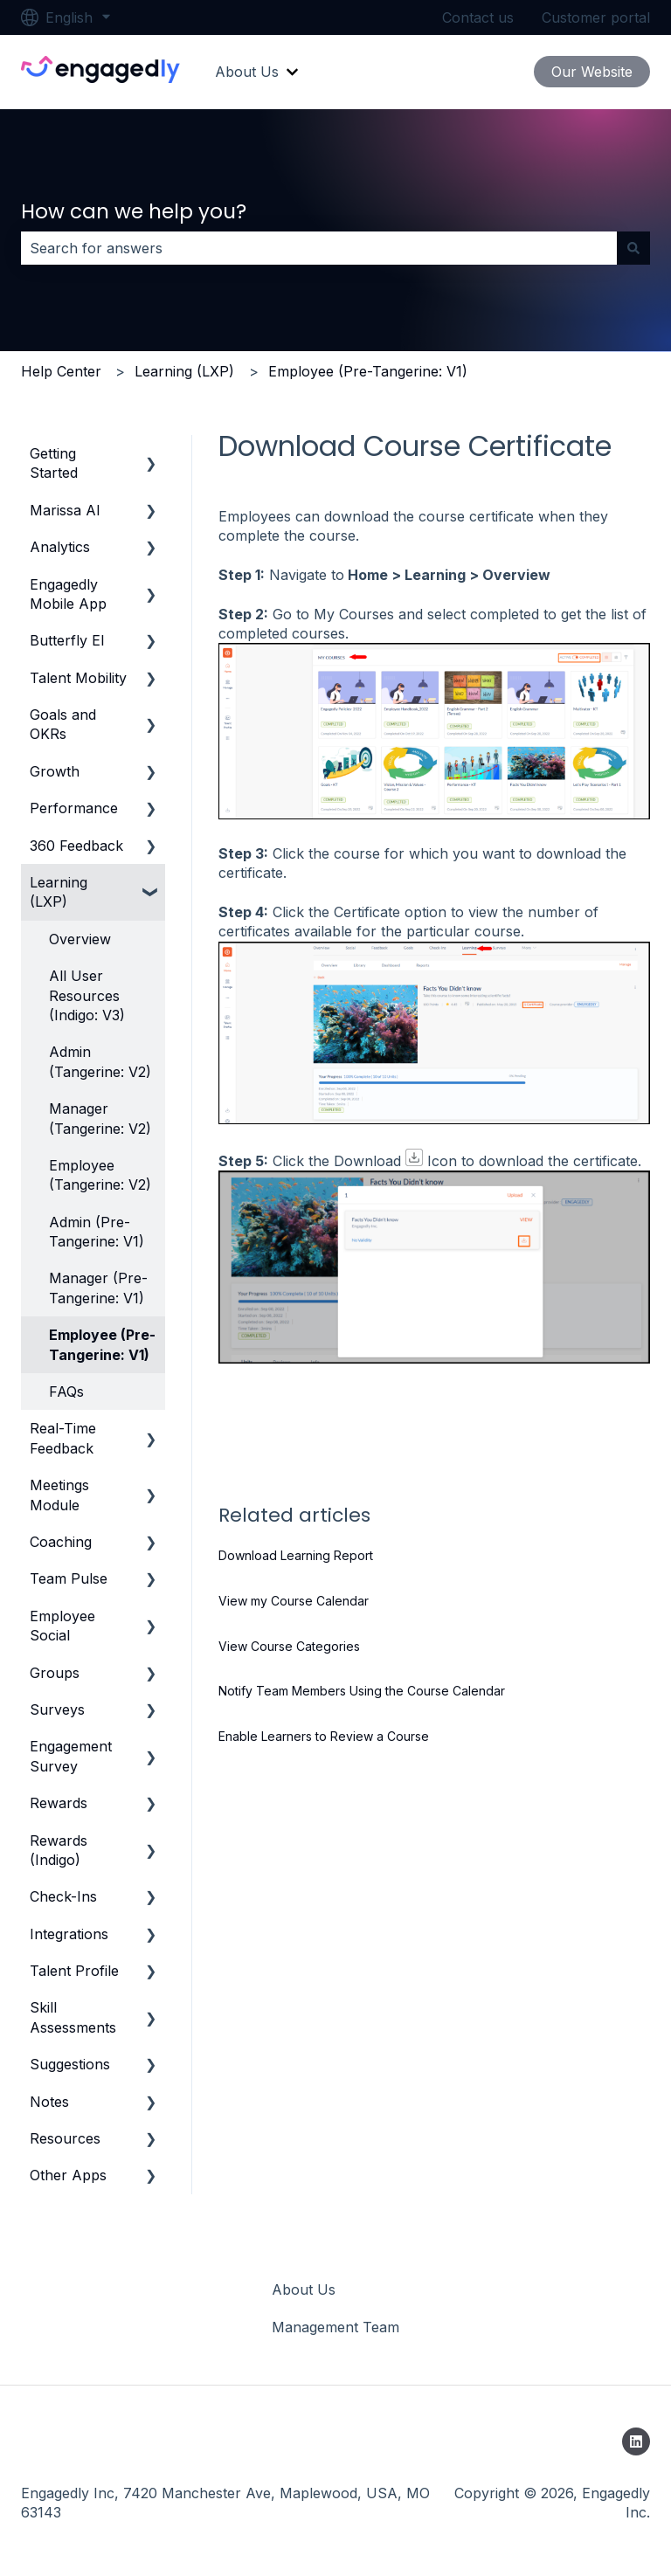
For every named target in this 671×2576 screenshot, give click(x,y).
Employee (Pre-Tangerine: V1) (367, 371)
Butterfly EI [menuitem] (67, 640)
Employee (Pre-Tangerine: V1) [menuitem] (102, 1344)
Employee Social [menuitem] (62, 1625)
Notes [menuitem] (49, 2101)
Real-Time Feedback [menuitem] (63, 1437)
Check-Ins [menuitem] (63, 1896)
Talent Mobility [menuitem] (78, 678)
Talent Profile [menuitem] (74, 1970)
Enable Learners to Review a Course (323, 1736)
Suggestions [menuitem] (70, 2064)
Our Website (592, 71)
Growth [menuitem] (55, 771)
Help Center (61, 371)
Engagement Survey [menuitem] (71, 1755)
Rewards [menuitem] (58, 1803)
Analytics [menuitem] (60, 547)
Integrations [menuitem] (69, 1934)
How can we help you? (133, 211)
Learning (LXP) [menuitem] (58, 892)
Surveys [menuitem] (57, 1709)
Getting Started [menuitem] (54, 463)
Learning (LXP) (184, 371)
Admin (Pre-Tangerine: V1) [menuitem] (96, 1231)
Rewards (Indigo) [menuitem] (58, 1850)
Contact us (478, 17)
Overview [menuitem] (80, 939)
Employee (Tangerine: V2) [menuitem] (100, 1175)
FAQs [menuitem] (66, 1391)
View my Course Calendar (293, 1600)
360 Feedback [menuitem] (76, 845)
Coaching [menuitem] (61, 1541)
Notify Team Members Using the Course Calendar (361, 1690)
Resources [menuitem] (65, 2138)
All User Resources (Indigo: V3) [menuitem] (87, 995)
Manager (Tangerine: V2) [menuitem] (100, 1118)
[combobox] (319, 248)
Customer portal (596, 17)
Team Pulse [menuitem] (68, 1578)
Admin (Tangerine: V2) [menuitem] (100, 1061)
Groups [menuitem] (55, 1673)
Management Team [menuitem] (335, 2327)
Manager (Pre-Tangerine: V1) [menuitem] (98, 1287)
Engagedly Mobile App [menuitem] (68, 594)
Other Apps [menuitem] (68, 2175)
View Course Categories (289, 1646)
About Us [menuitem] (304, 2289)
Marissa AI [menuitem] (65, 510)
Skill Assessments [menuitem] (73, 2017)
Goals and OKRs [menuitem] (63, 724)
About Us (247, 71)
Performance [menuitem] (74, 808)
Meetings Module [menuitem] (59, 1494)
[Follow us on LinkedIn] (636, 2441)
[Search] (633, 248)
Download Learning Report (295, 1555)
